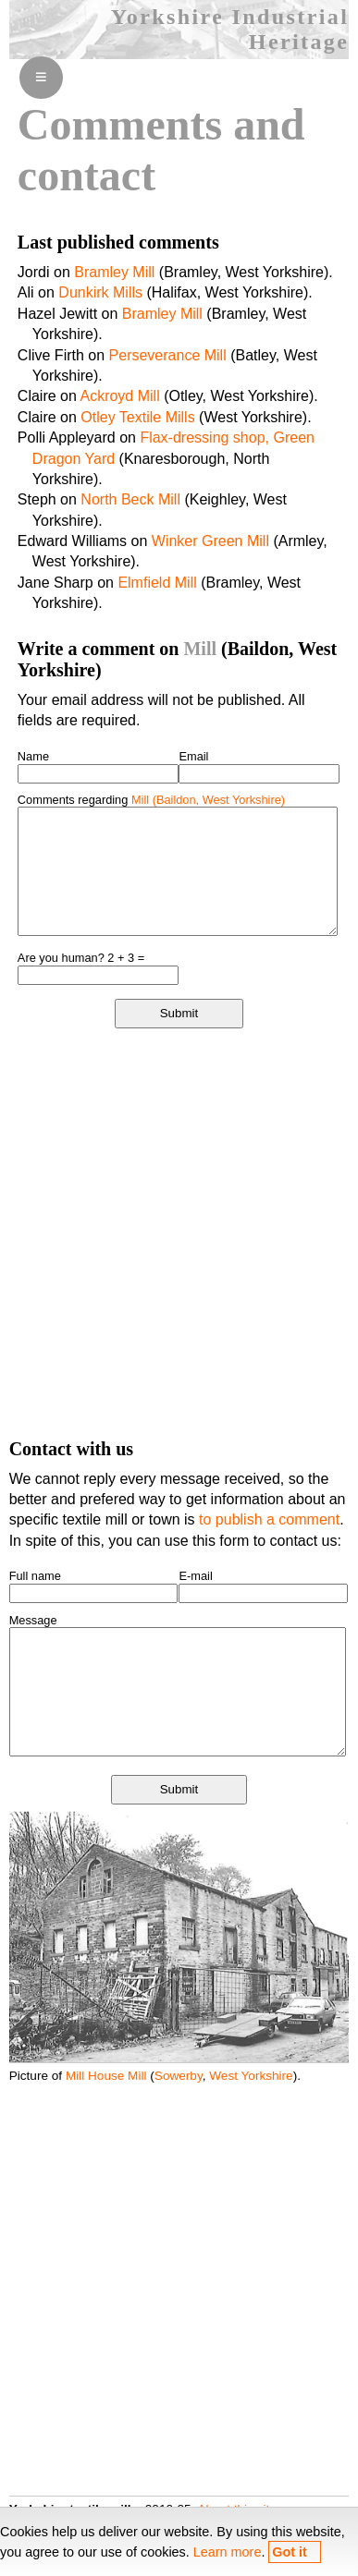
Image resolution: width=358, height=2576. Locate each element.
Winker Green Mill (210, 541)
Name (33, 756)
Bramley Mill (114, 272)
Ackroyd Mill (119, 396)
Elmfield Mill (156, 582)
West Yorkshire (250, 2076)
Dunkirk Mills (100, 292)
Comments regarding (151, 800)
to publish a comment (269, 1519)
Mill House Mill (106, 2076)
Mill (199, 648)
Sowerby (178, 2076)
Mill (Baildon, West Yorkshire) (208, 800)
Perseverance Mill (168, 355)
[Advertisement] (179, 1232)
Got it (289, 2552)
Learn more (227, 2552)
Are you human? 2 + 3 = (81, 958)
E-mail (195, 1576)
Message (33, 1620)
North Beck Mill (130, 499)
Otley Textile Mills (137, 417)
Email (193, 756)
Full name (35, 1576)
